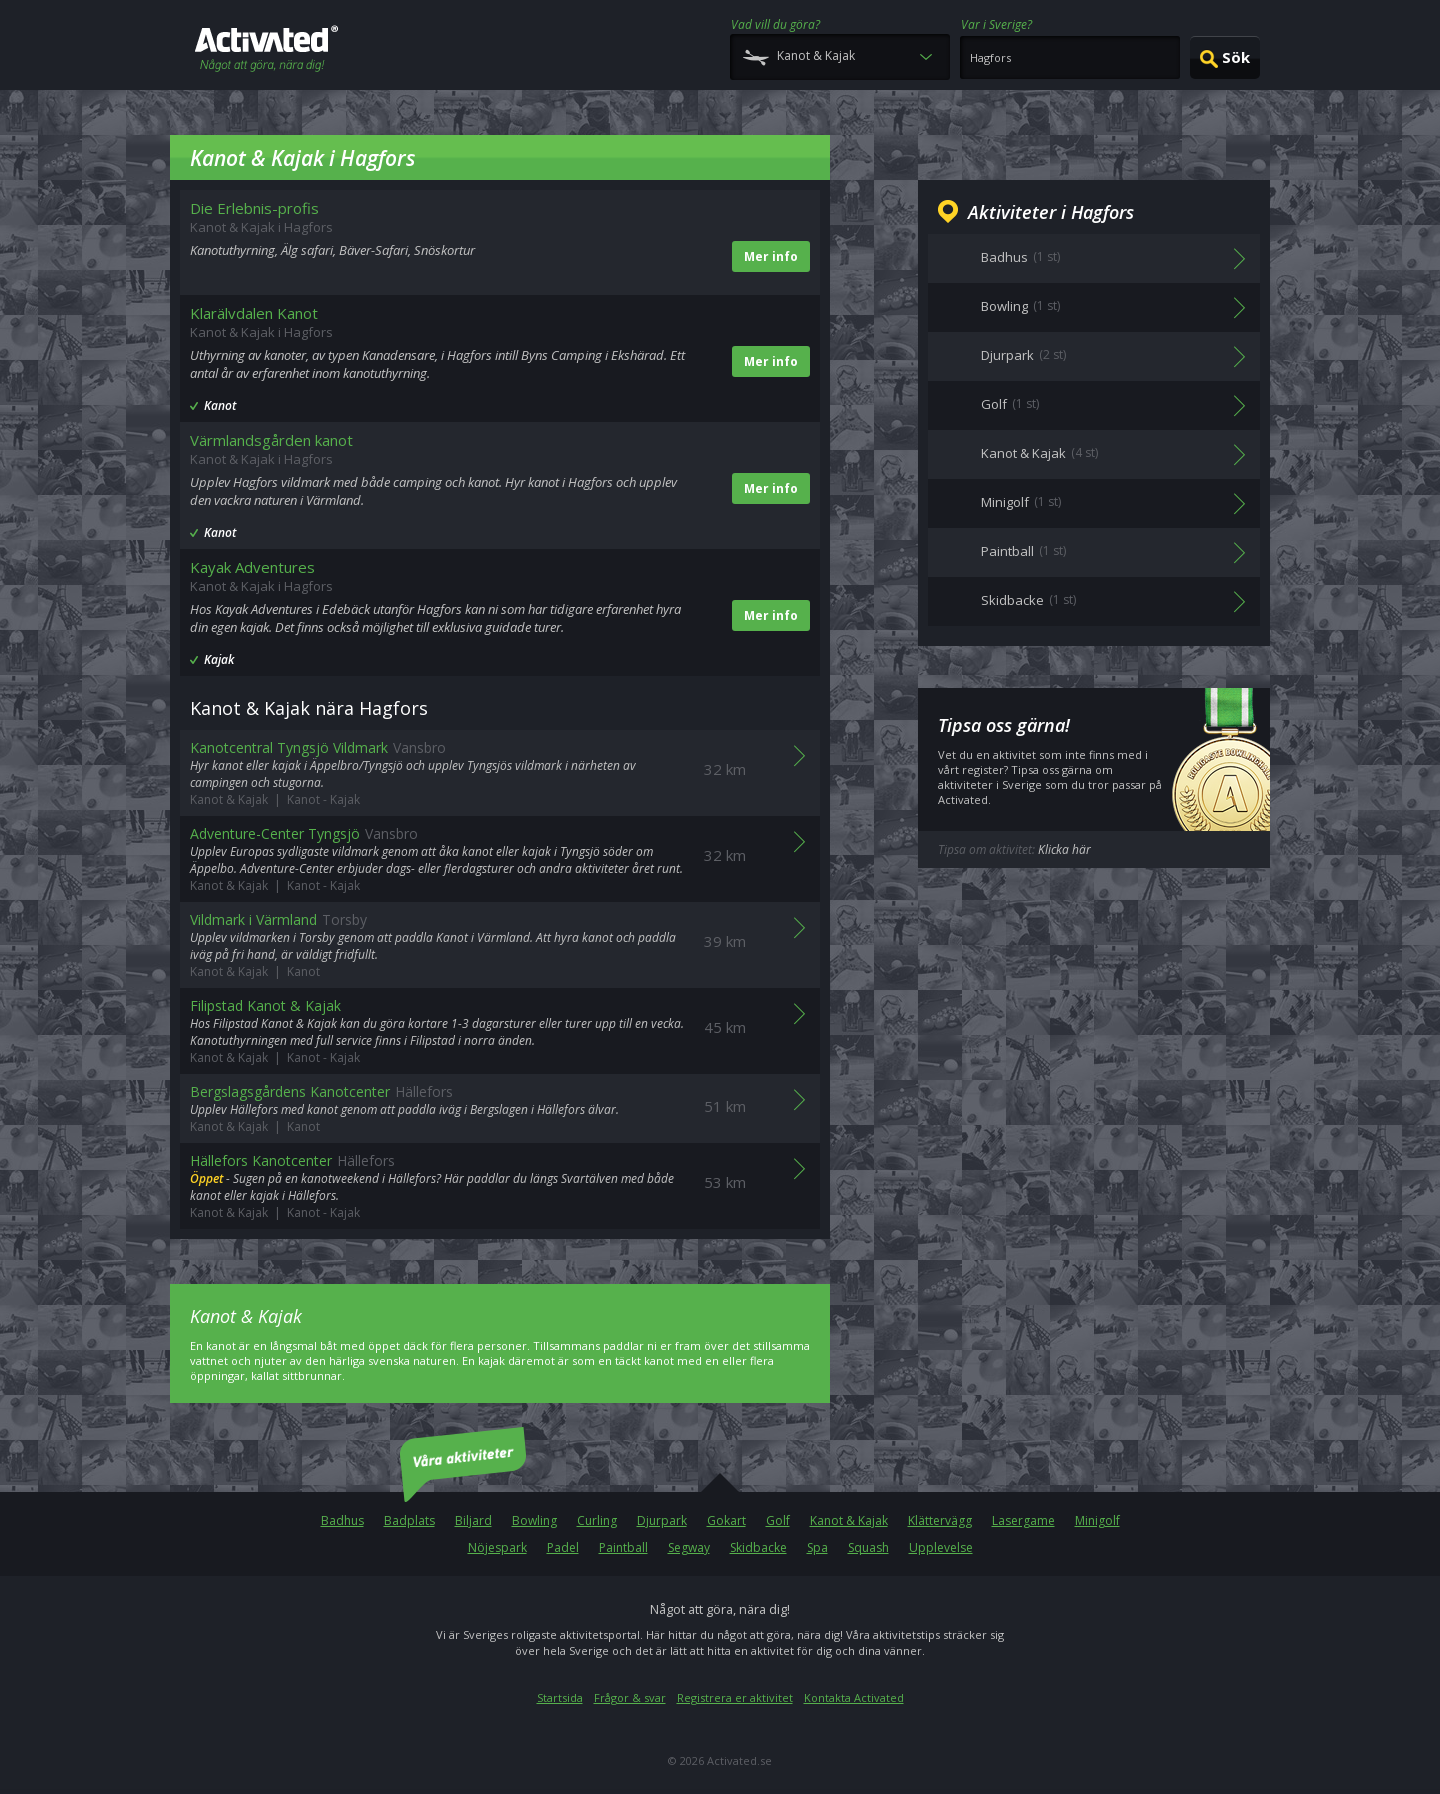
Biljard (473, 1520)
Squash (868, 1547)
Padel (563, 1547)
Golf (778, 1520)
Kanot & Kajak (849, 1520)
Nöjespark (497, 1547)
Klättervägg (940, 1520)
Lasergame (1023, 1520)
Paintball (623, 1547)
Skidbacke (758, 1547)
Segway (689, 1547)
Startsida (560, 1697)
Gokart (726, 1520)
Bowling (534, 1520)
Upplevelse (941, 1547)
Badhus (342, 1520)
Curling (597, 1520)
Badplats (409, 1520)
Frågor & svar (630, 1697)
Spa (817, 1547)
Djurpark (662, 1520)
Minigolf (1097, 1520)
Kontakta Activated (854, 1697)
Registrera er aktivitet (735, 1697)
